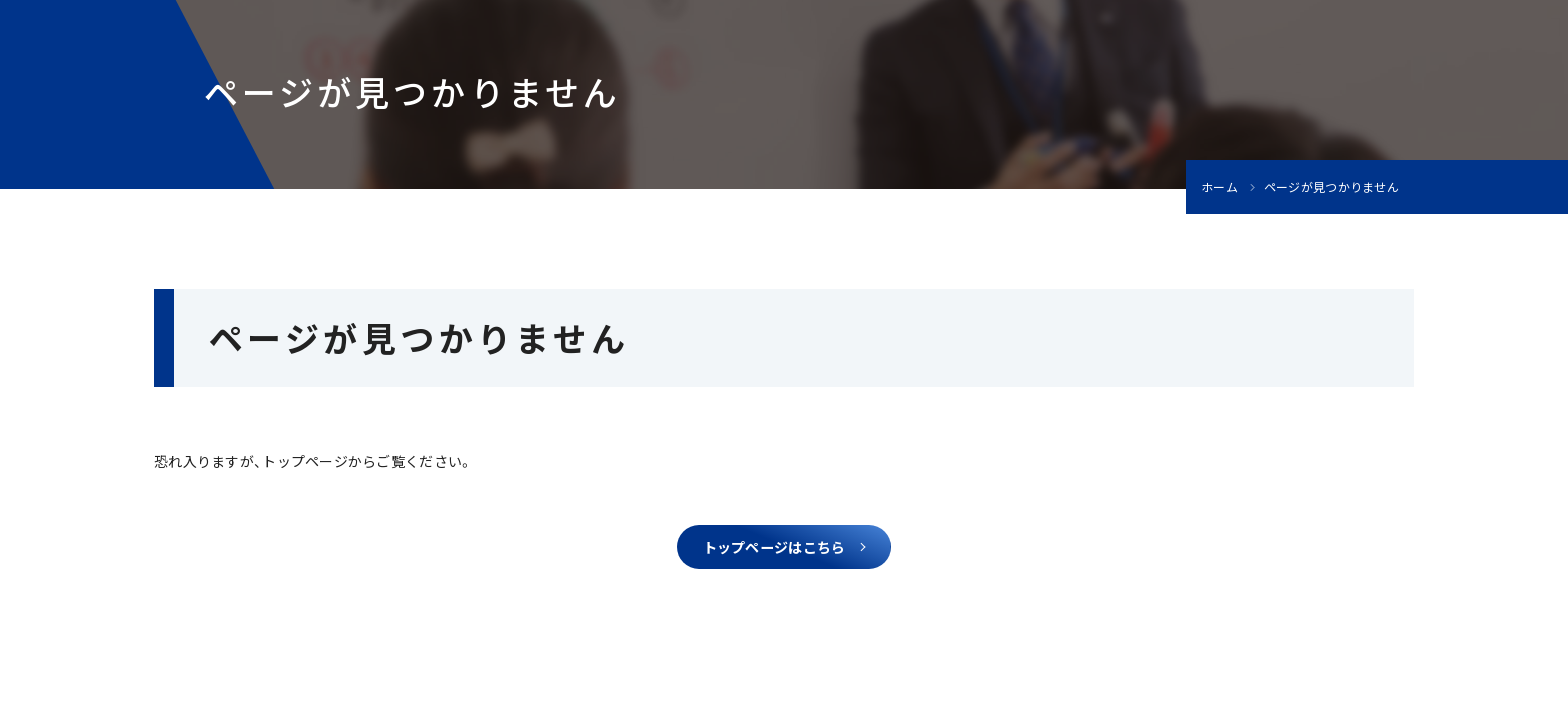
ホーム (1219, 187)
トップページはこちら (774, 552)
